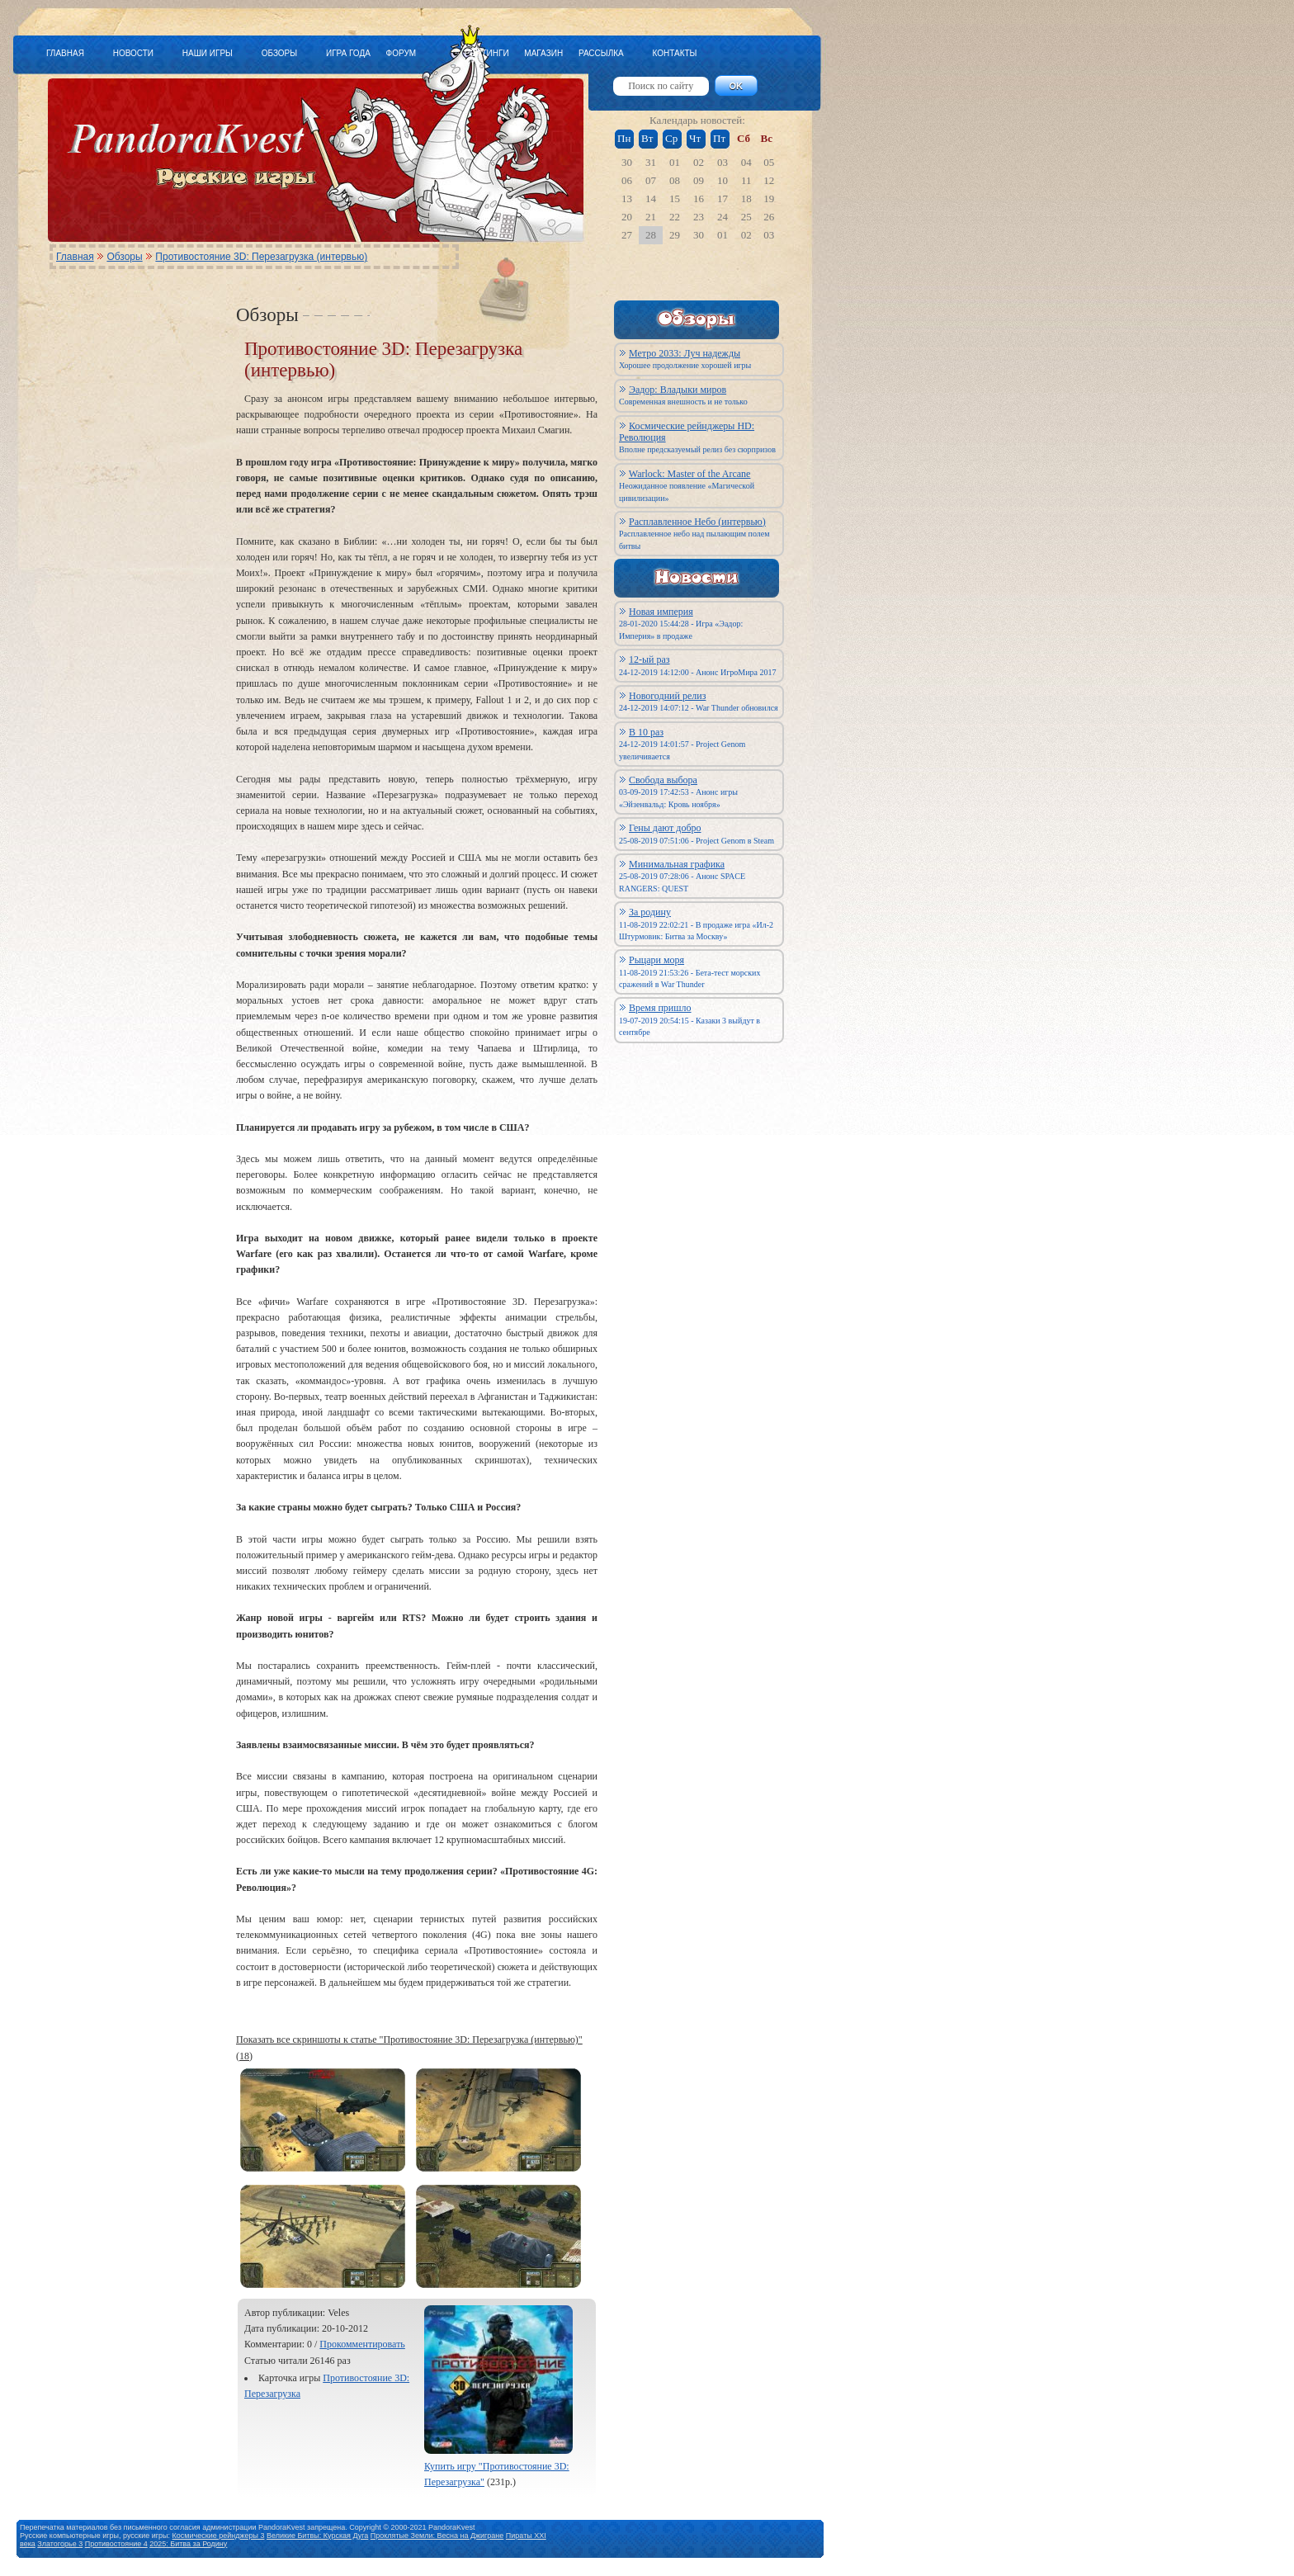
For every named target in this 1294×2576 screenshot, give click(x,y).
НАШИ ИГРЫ (207, 53)
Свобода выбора (663, 780)
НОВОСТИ (133, 53)
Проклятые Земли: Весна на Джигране (437, 2535)
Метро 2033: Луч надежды (684, 353)
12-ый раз (649, 659)
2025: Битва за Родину (188, 2544)
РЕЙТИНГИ (487, 53)
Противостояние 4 (116, 2544)
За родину (650, 912)
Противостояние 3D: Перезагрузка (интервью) (261, 256)
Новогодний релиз (667, 696)
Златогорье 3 (60, 2544)
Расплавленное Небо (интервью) (697, 521)
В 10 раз (646, 732)
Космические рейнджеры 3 (218, 2535)
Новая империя (661, 611)
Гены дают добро (665, 828)
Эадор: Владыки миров (677, 389)
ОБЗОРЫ (279, 53)
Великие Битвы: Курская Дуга (317, 2535)
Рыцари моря (656, 960)
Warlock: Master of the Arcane (690, 474)
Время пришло (660, 1008)
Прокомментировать (362, 2344)
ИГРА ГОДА (348, 53)
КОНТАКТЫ (674, 53)
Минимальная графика (677, 864)
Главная (75, 256)
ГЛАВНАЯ (65, 53)
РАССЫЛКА (601, 53)
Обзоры (124, 256)
